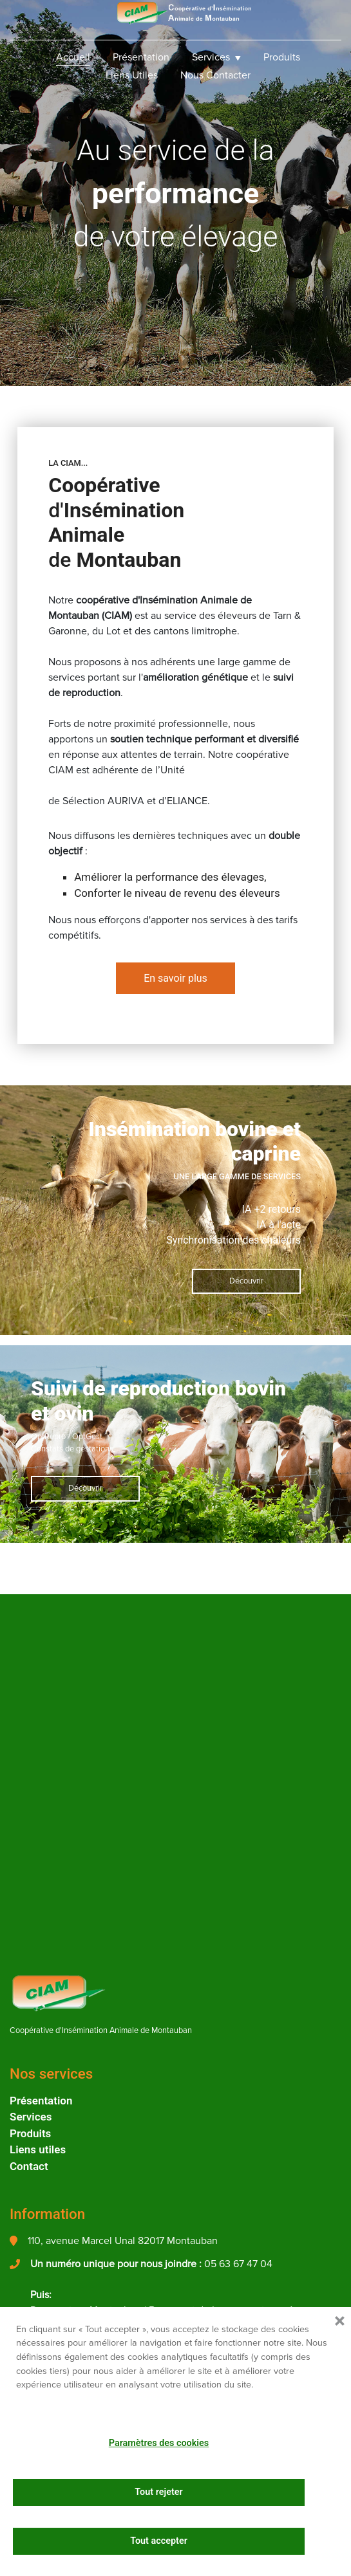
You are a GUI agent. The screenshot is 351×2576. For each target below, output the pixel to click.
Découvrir (246, 1281)
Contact (29, 2166)
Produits (281, 57)
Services (211, 57)
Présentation (141, 57)
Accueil (73, 57)
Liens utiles (132, 75)
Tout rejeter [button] (158, 2492)
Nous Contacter (215, 75)
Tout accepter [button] (158, 2540)
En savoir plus (175, 978)
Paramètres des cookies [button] (159, 2443)
